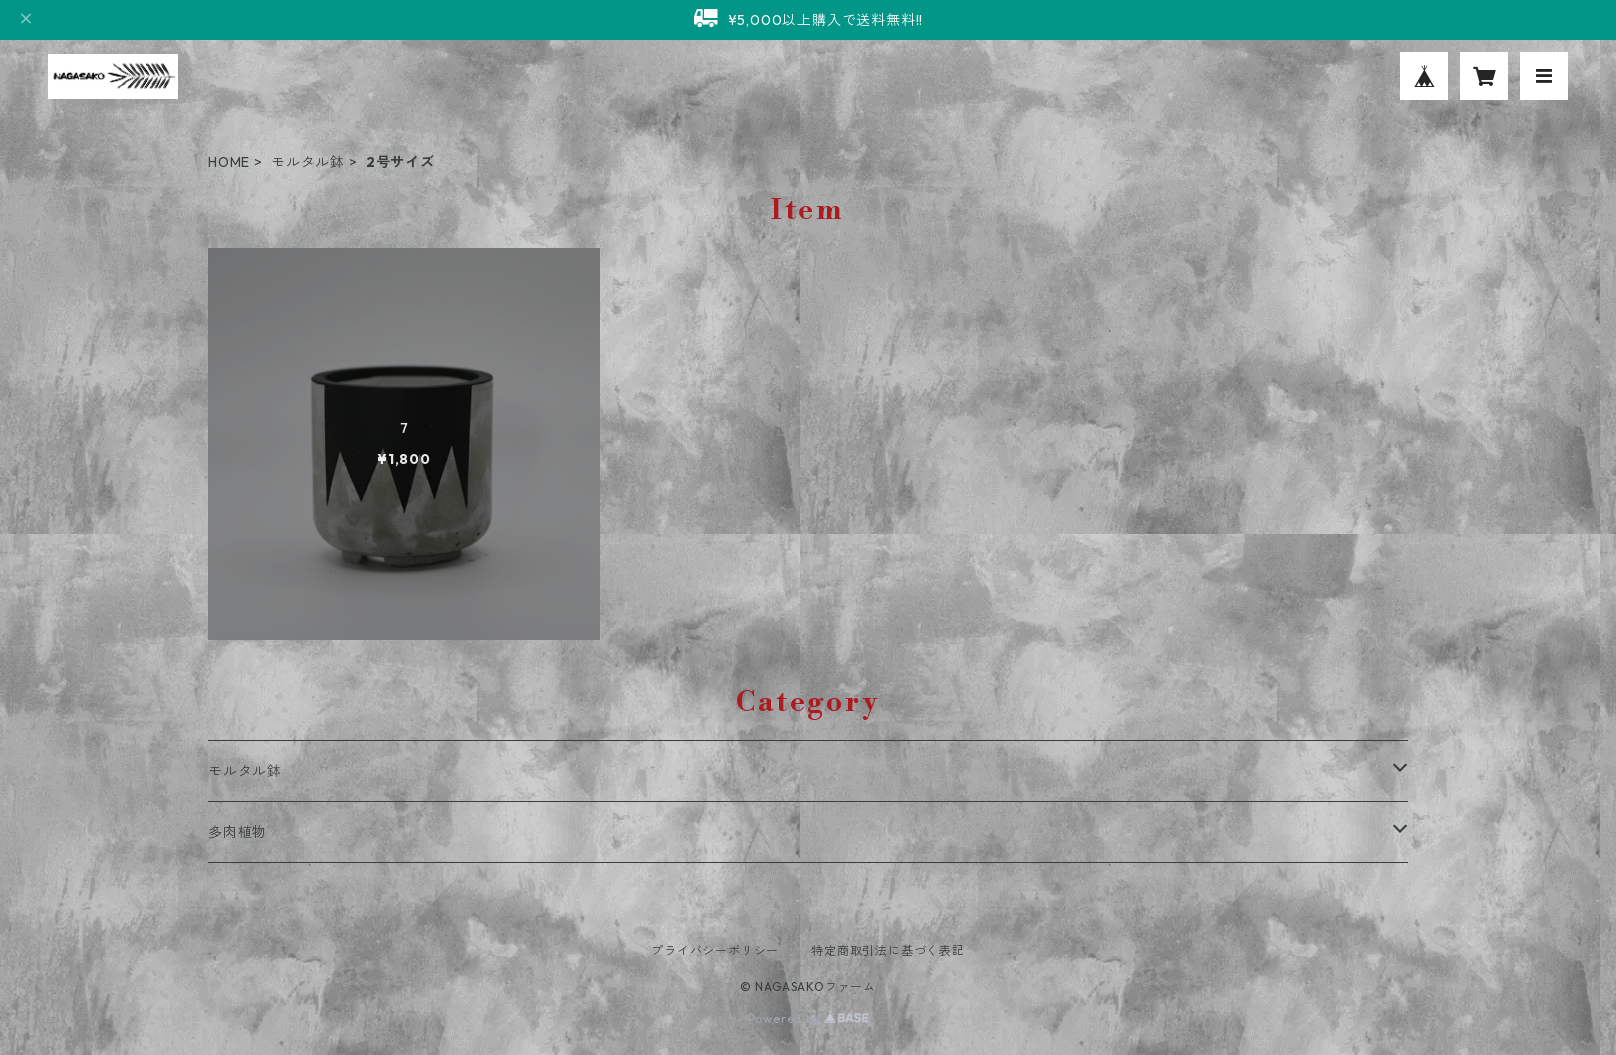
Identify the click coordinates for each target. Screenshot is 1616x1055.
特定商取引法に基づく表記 (888, 950)
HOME (229, 162)
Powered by (808, 1018)
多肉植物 (237, 832)
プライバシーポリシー (715, 950)
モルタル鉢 (308, 162)
